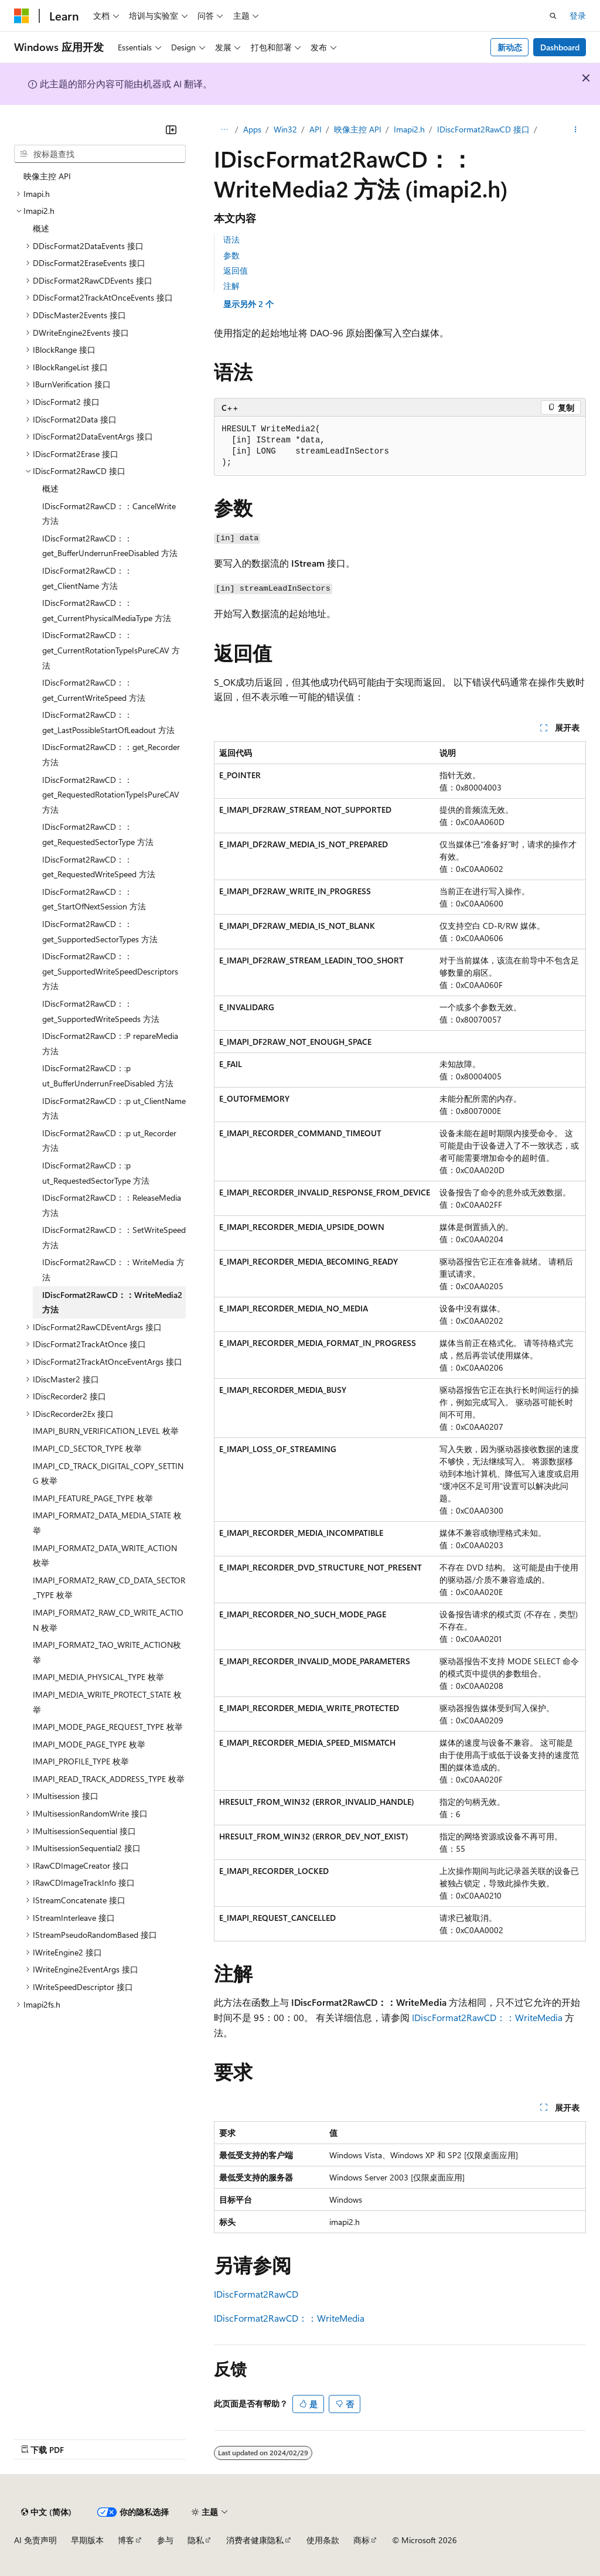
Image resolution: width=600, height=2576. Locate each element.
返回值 (235, 270)
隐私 (196, 2540)
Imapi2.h (409, 129)
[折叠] (171, 129)
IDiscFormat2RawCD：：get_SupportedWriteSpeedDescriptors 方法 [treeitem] (110, 970)
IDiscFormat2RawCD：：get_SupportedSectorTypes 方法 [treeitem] (100, 931)
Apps (252, 129)
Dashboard (559, 47)
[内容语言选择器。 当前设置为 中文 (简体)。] (46, 2512)
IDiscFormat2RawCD (256, 2294)
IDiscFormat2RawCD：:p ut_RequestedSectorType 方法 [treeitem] (95, 1173)
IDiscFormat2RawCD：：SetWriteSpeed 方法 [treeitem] (114, 1237)
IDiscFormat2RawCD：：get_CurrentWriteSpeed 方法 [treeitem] (93, 690)
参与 (165, 2540)
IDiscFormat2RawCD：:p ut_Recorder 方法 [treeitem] (109, 1140)
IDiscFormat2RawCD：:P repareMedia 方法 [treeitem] (110, 1043)
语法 (231, 239)
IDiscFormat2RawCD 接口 (483, 129)
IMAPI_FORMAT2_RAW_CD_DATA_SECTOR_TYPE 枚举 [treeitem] (109, 1588)
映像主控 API (357, 129)
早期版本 (87, 2540)
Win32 (285, 129)
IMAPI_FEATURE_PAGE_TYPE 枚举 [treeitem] (93, 1498)
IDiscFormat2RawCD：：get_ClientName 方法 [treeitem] (87, 578)
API (315, 129)
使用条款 (322, 2540)
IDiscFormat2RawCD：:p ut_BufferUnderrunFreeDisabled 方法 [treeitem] (107, 1075)
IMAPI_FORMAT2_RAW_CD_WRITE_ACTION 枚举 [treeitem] (108, 1620)
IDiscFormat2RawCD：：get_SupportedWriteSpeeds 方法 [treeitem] (100, 1011)
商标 (361, 2540)
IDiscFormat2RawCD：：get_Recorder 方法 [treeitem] (111, 754)
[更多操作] (575, 129)
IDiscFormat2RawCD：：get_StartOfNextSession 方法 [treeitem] (94, 899)
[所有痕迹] (224, 129)
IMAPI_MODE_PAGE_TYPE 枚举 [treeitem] (89, 1744)
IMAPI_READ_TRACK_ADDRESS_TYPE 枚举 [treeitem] (109, 1778)
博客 (126, 2540)
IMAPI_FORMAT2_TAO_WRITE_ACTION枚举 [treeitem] (107, 1652)
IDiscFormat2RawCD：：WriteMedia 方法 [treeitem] (113, 1269)
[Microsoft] (21, 15)
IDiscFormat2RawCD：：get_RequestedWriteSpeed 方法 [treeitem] (98, 867)
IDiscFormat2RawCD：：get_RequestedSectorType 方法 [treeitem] (98, 834)
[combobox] (100, 154)
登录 (578, 15)
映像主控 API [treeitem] (47, 176)
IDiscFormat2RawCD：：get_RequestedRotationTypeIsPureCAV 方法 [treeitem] (110, 794)
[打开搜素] (553, 15)
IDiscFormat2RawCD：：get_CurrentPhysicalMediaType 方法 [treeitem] (106, 610)
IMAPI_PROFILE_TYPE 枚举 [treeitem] (81, 1761)
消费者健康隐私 (255, 2540)
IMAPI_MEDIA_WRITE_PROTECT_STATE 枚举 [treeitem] (107, 1702)
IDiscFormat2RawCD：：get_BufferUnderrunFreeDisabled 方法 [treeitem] (110, 546)
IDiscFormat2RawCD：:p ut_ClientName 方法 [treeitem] (114, 1108)
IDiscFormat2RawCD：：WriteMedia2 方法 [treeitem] (112, 1302)
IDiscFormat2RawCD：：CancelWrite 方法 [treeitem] (109, 513)
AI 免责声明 (35, 2540)
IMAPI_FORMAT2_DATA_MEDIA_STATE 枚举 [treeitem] (107, 1523)
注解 (231, 285)
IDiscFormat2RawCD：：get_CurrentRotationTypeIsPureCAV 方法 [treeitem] (111, 649)
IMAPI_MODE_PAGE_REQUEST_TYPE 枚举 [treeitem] (108, 1726)
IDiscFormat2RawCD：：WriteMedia (487, 2017)
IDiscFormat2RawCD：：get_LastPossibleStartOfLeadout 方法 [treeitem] (108, 722)
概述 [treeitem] (41, 228)
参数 (231, 255)
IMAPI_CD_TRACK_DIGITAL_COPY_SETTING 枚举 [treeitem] (108, 1473)
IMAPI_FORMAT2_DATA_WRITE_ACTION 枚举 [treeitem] (105, 1555)
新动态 (509, 47)
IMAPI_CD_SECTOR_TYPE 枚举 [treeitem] (87, 1448)
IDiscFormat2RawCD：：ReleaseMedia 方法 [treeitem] (111, 1205)
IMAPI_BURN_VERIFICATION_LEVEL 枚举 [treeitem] (106, 1430)
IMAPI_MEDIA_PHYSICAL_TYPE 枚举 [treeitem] (98, 1676)
